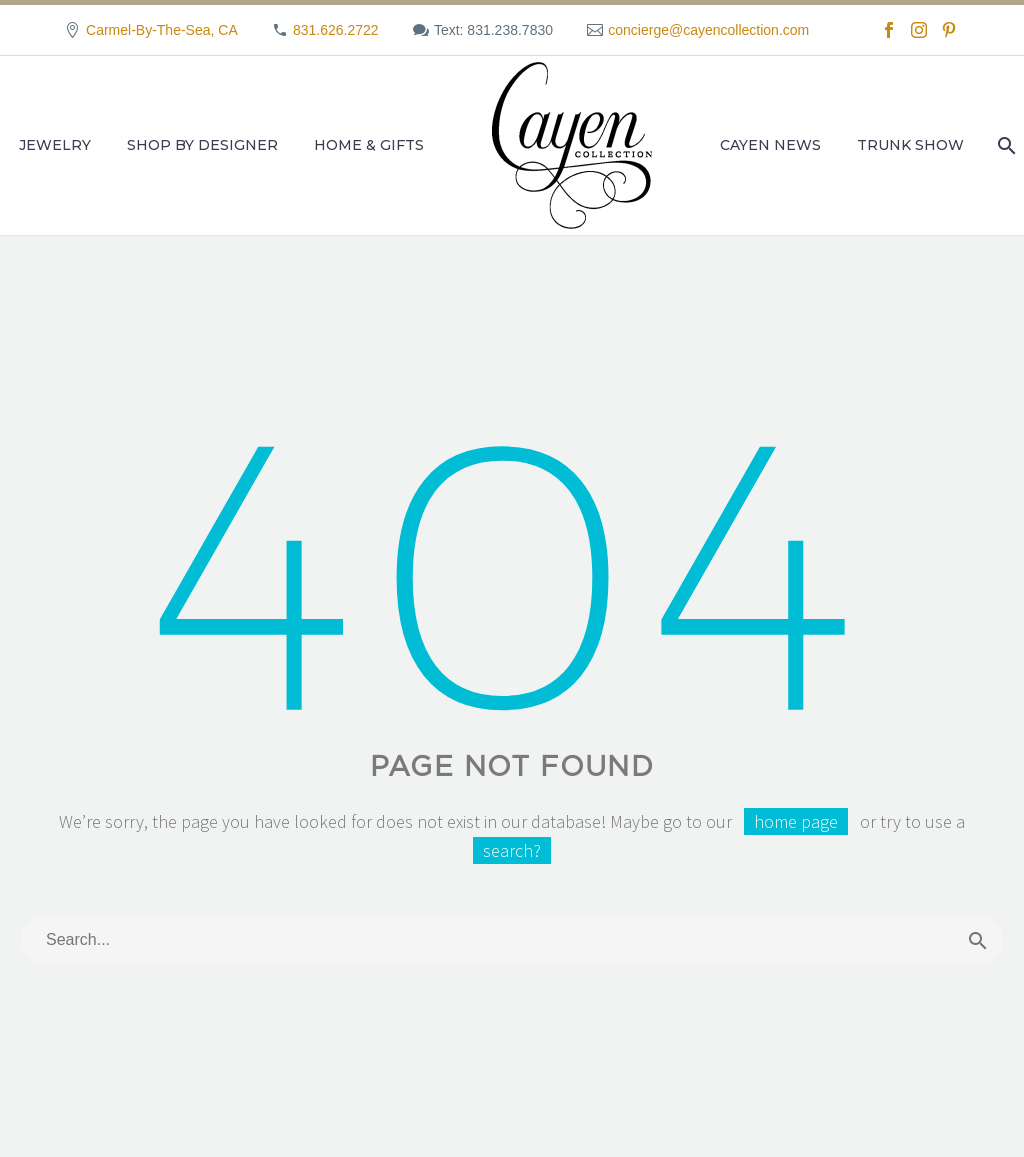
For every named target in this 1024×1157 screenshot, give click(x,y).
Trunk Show (910, 145)
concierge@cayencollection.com (708, 30)
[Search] (1004, 145)
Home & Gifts (369, 145)
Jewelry (55, 145)
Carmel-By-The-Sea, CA (162, 30)
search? (512, 850)
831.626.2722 (336, 30)
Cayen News (770, 145)
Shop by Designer (202, 145)
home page (796, 821)
